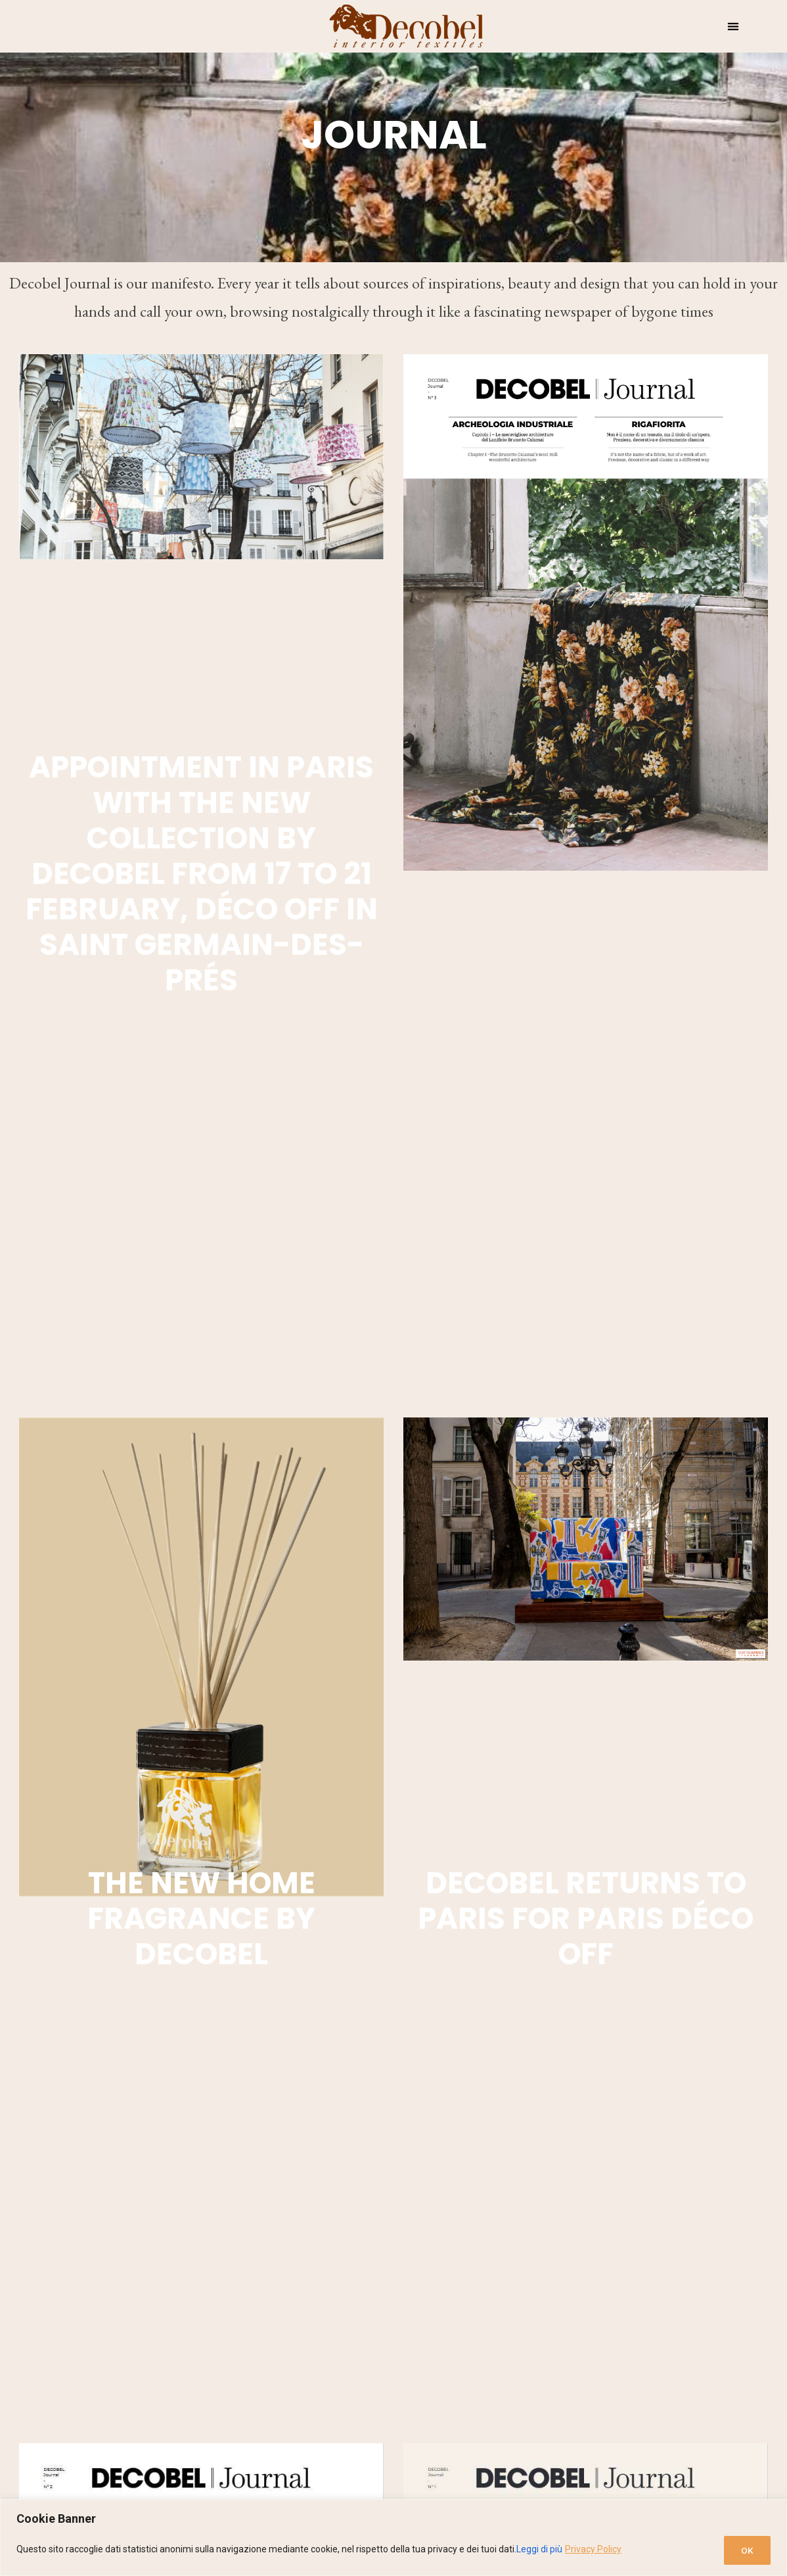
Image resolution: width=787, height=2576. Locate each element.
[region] (393, 2538)
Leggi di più (539, 2550)
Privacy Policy (593, 2550)
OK (745, 2550)
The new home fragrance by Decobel (201, 1918)
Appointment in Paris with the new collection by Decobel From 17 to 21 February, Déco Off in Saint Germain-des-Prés (202, 874)
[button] (733, 26)
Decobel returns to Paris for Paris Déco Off (585, 1918)
